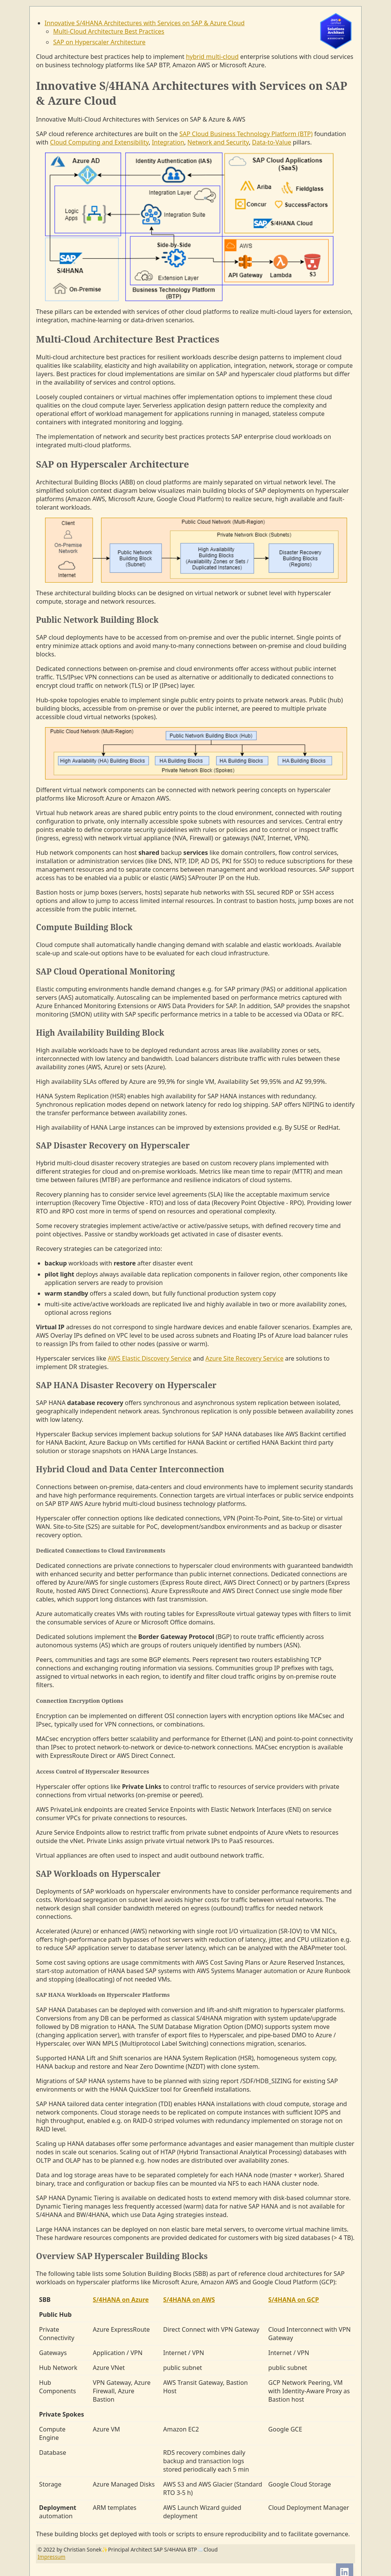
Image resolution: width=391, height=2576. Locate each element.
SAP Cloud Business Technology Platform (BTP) (246, 134)
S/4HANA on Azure (121, 2299)
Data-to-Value (271, 142)
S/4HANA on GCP (293, 2299)
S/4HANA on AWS (189, 2299)
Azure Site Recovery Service (244, 1358)
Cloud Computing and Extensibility (99, 142)
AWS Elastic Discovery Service (149, 1358)
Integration (168, 142)
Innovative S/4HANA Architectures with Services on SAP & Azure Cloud (145, 23)
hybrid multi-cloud (212, 56)
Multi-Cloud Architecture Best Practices (108, 31)
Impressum (51, 2556)
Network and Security (218, 142)
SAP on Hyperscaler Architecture (99, 42)
